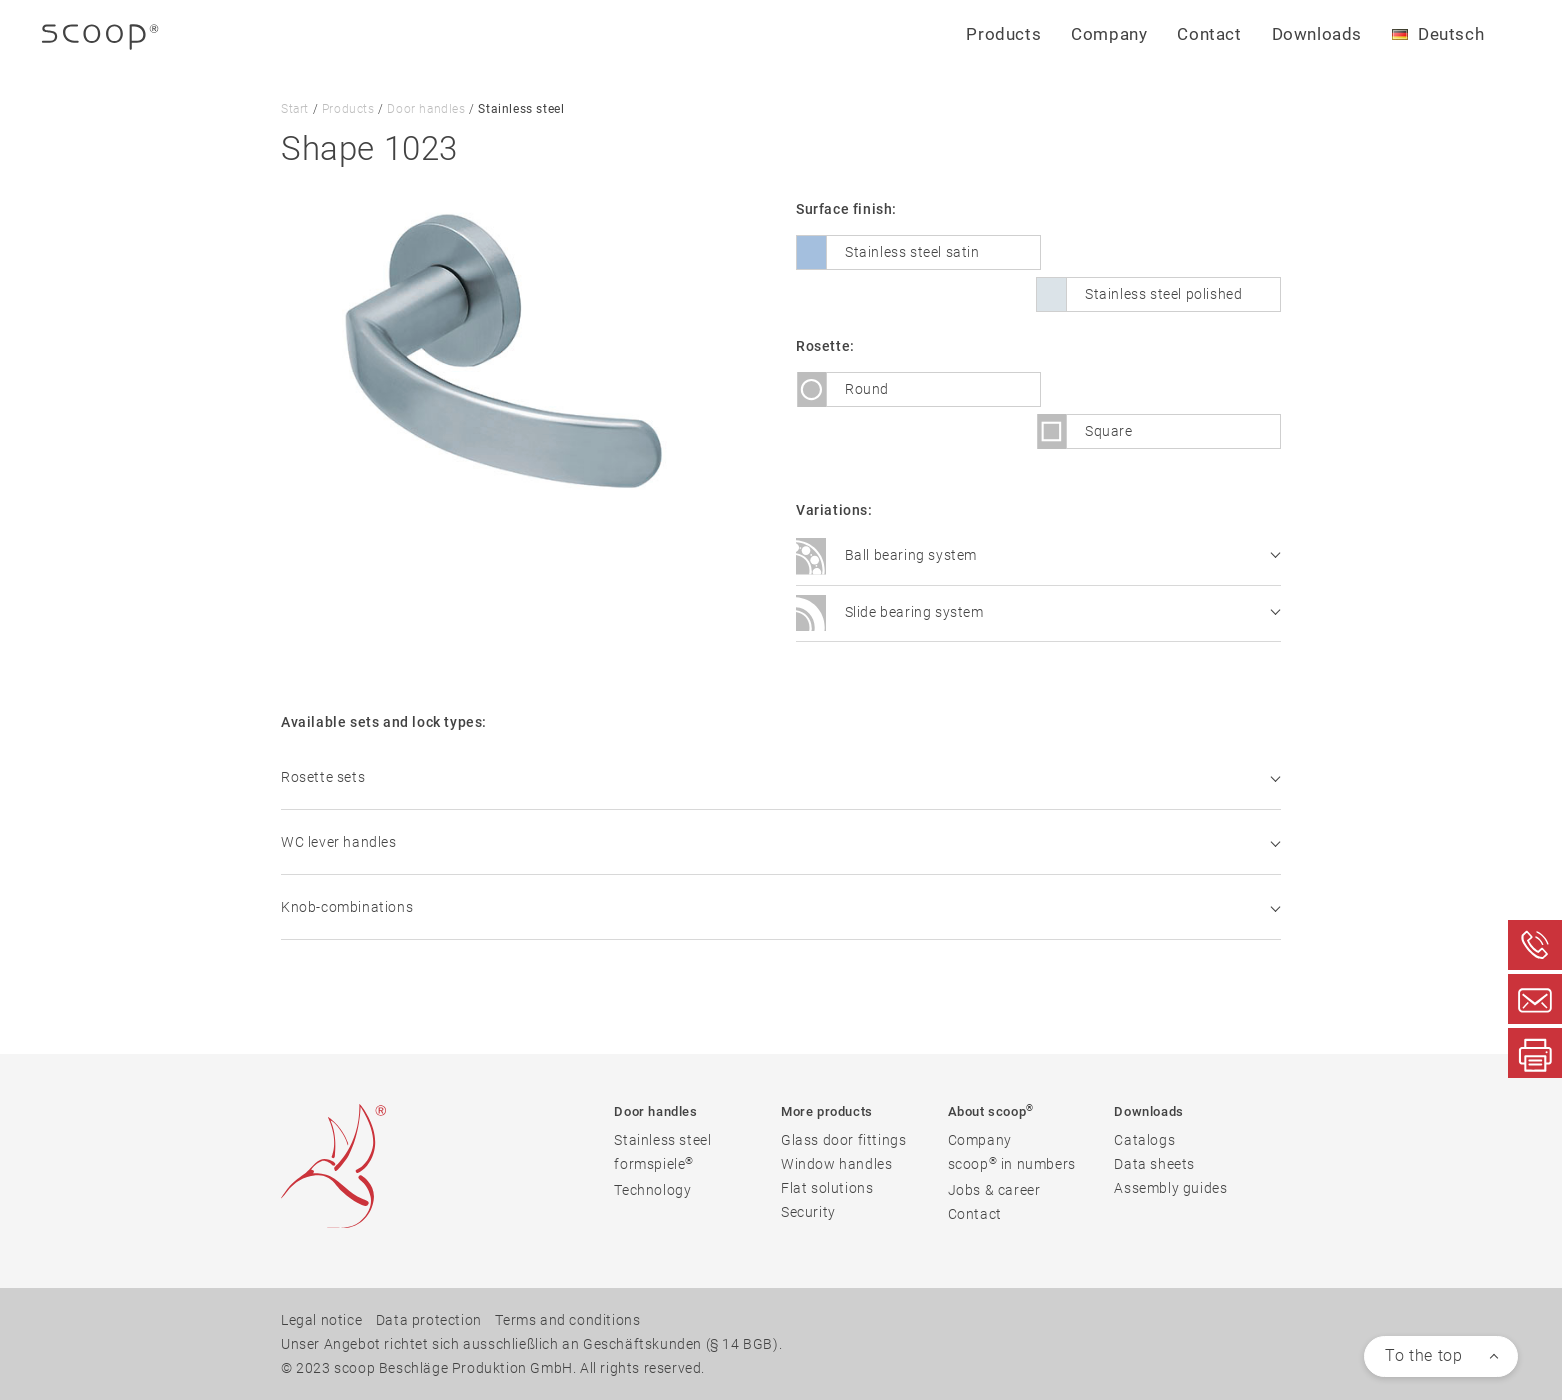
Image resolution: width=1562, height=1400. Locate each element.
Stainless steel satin (912, 252)
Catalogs (1144, 1140)
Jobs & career (994, 1190)
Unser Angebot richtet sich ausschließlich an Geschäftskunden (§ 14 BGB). (531, 1344)
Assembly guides (1170, 1188)
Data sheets (1154, 1164)
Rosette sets (780, 777)
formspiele (654, 1163)
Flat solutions (827, 1188)
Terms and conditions (567, 1320)
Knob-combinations (780, 907)
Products (348, 109)
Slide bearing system (1038, 613)
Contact (1209, 34)
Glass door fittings (843, 1140)
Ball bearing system (1038, 557)
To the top (1423, 1355)
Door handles (426, 109)
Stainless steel (662, 1140)
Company (980, 1140)
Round (867, 389)
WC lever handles (780, 842)
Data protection (429, 1320)
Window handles (836, 1164)
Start (295, 109)
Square (1109, 431)
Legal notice (321, 1320)
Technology (652, 1190)
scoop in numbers (1012, 1163)
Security (808, 1212)
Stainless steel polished (1163, 294)
